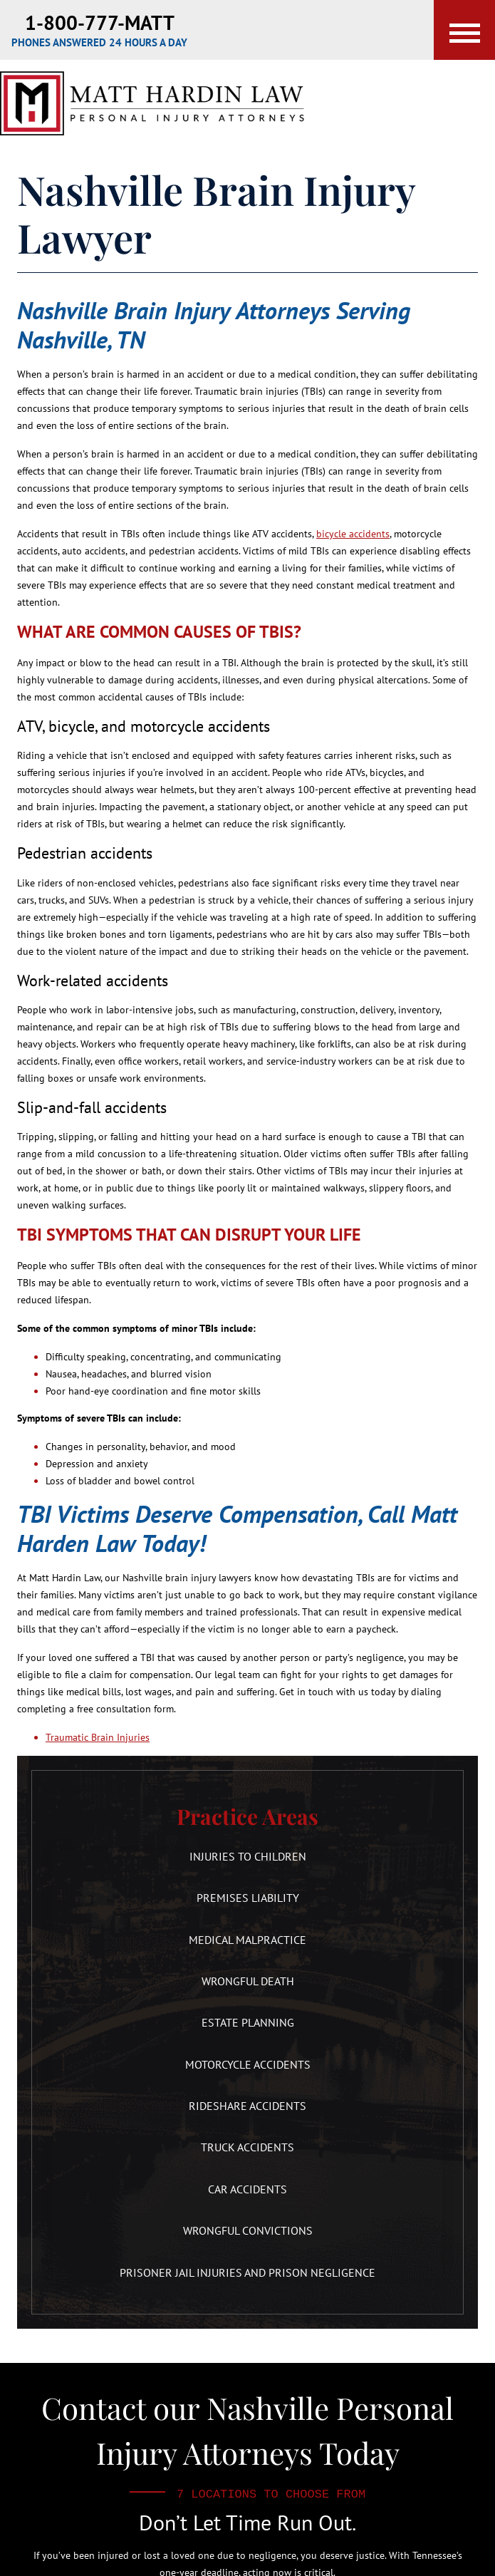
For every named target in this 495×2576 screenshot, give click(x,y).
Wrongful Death (248, 1981)
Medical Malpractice (247, 1940)
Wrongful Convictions (248, 2230)
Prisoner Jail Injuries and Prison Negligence (247, 2272)
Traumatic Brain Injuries (98, 1737)
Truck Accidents (247, 2147)
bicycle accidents (353, 533)
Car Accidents (247, 2189)
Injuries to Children (247, 1856)
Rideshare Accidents (247, 2106)
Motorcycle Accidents (248, 2064)
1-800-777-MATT (99, 22)
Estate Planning (248, 2022)
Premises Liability (248, 1897)
